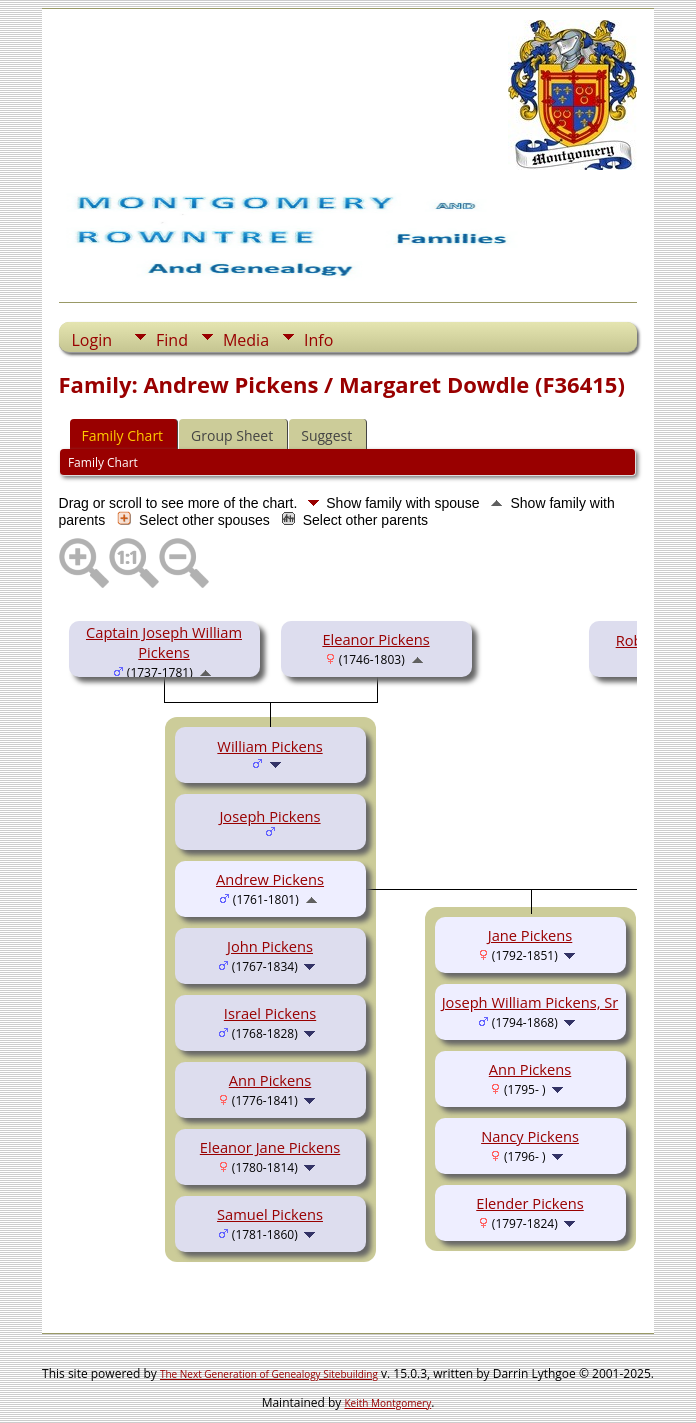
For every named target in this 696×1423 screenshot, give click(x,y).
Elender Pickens (530, 1203)
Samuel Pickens (270, 1214)
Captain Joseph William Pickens (164, 642)
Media (246, 340)
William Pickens (269, 746)
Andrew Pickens (270, 879)
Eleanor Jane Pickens (270, 1147)
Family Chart (123, 435)
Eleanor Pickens (375, 639)
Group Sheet (232, 435)
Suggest (326, 435)
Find (172, 340)
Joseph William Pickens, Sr (530, 1002)
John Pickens (270, 946)
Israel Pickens (270, 1013)
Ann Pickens (270, 1080)
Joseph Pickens (269, 816)
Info (318, 340)
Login (92, 340)
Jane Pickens (530, 935)
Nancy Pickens (530, 1136)
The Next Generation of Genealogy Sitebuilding (269, 1374)
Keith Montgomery (388, 1403)
